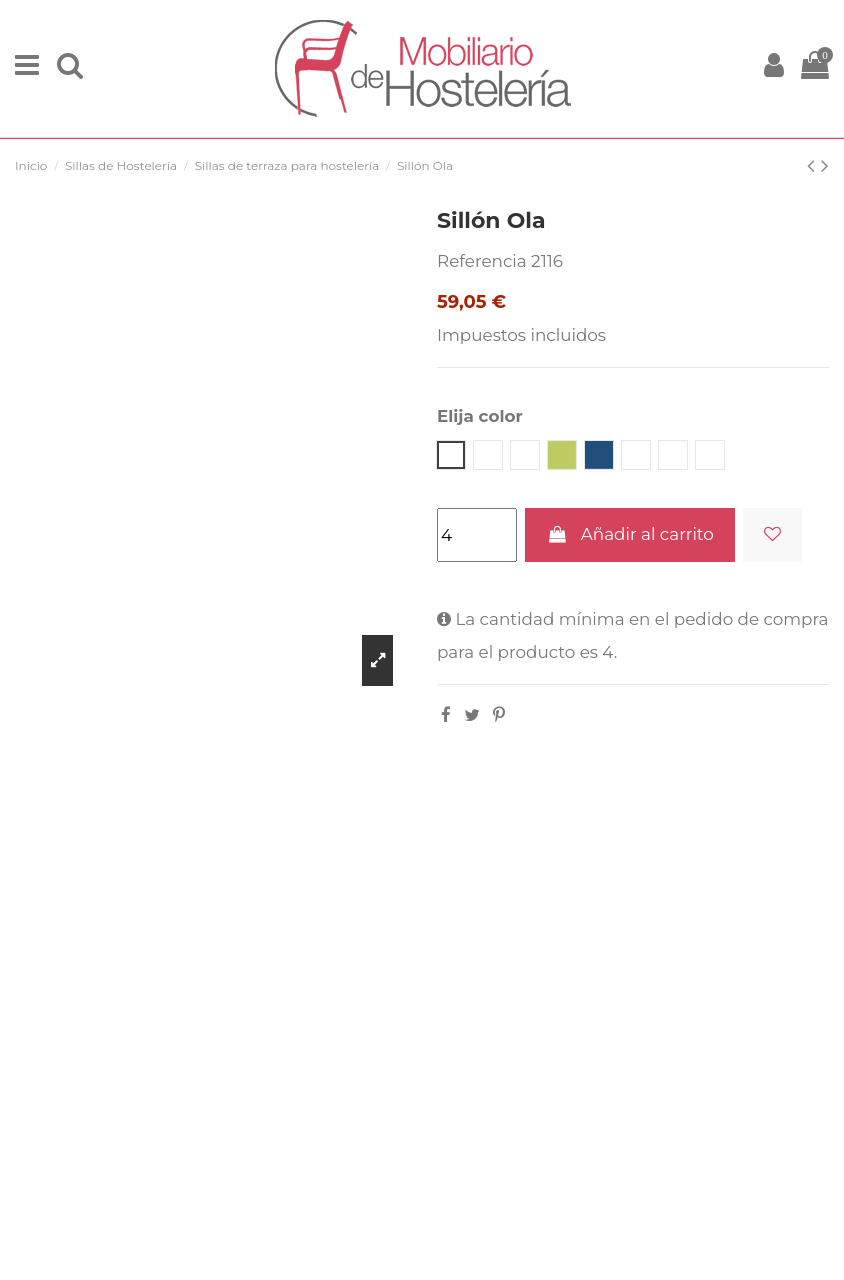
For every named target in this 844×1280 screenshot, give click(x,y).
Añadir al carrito (629, 534)
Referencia (482, 261)
